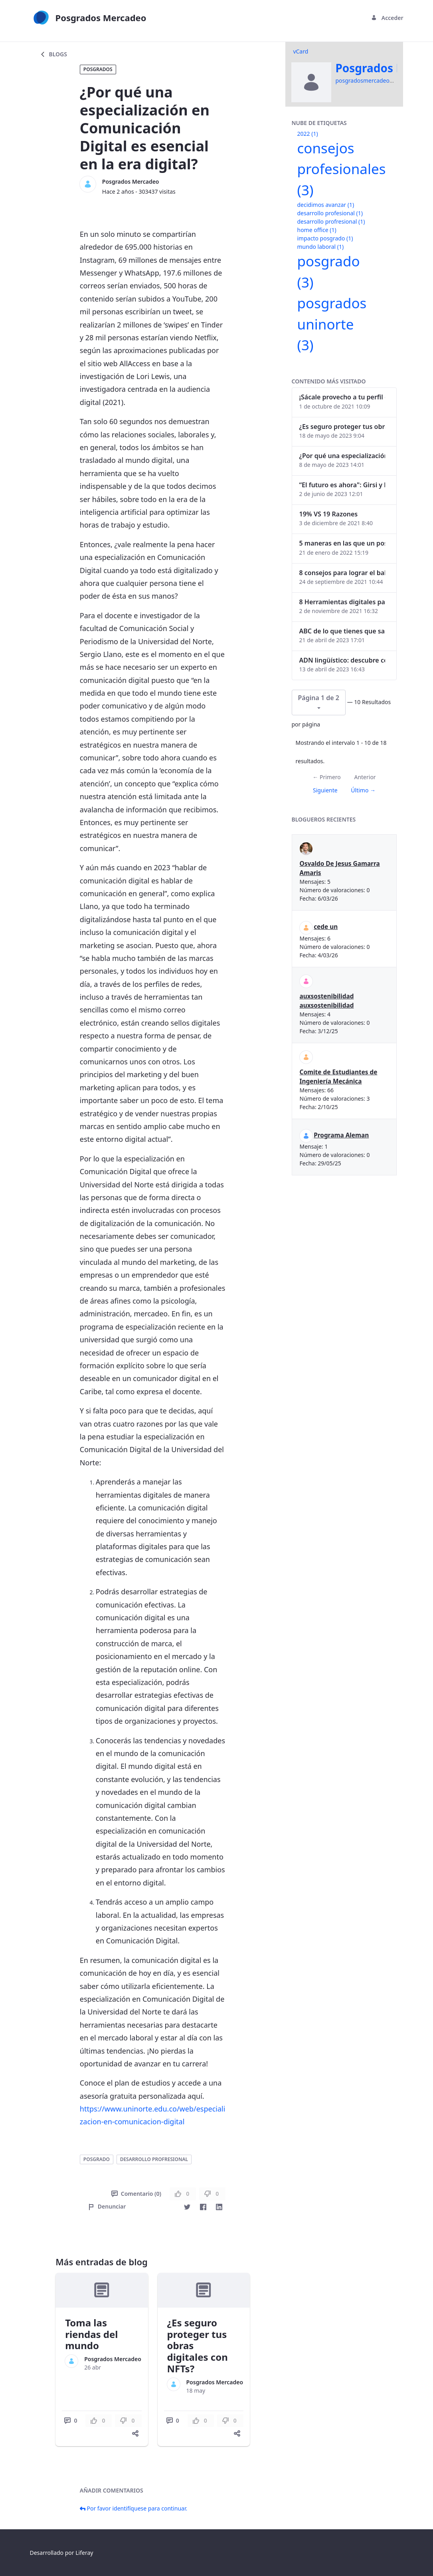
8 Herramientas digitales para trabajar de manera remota (342, 601)
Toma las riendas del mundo (91, 2334)
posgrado (96, 2159)
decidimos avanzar (325, 204)
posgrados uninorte (332, 324)
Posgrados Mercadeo (130, 181)
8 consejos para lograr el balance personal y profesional (342, 572)
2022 (307, 133)
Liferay (84, 2552)
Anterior (365, 777)
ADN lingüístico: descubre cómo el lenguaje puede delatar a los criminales (342, 660)
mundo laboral (320, 246)
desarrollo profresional (154, 2159)
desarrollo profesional (330, 213)
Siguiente (325, 790)
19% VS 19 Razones (328, 514)
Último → (363, 790)
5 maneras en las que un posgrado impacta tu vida (342, 543)
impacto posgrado (325, 238)
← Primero (326, 777)
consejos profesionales (341, 169)
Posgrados (98, 69)
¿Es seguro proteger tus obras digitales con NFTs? (342, 426)
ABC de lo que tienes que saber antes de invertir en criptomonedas (342, 631)
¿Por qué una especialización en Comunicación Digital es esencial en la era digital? (342, 455)
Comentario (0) (136, 2193)
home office (316, 230)
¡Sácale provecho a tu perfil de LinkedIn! (342, 397)
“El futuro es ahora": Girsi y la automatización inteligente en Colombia (342, 484)
